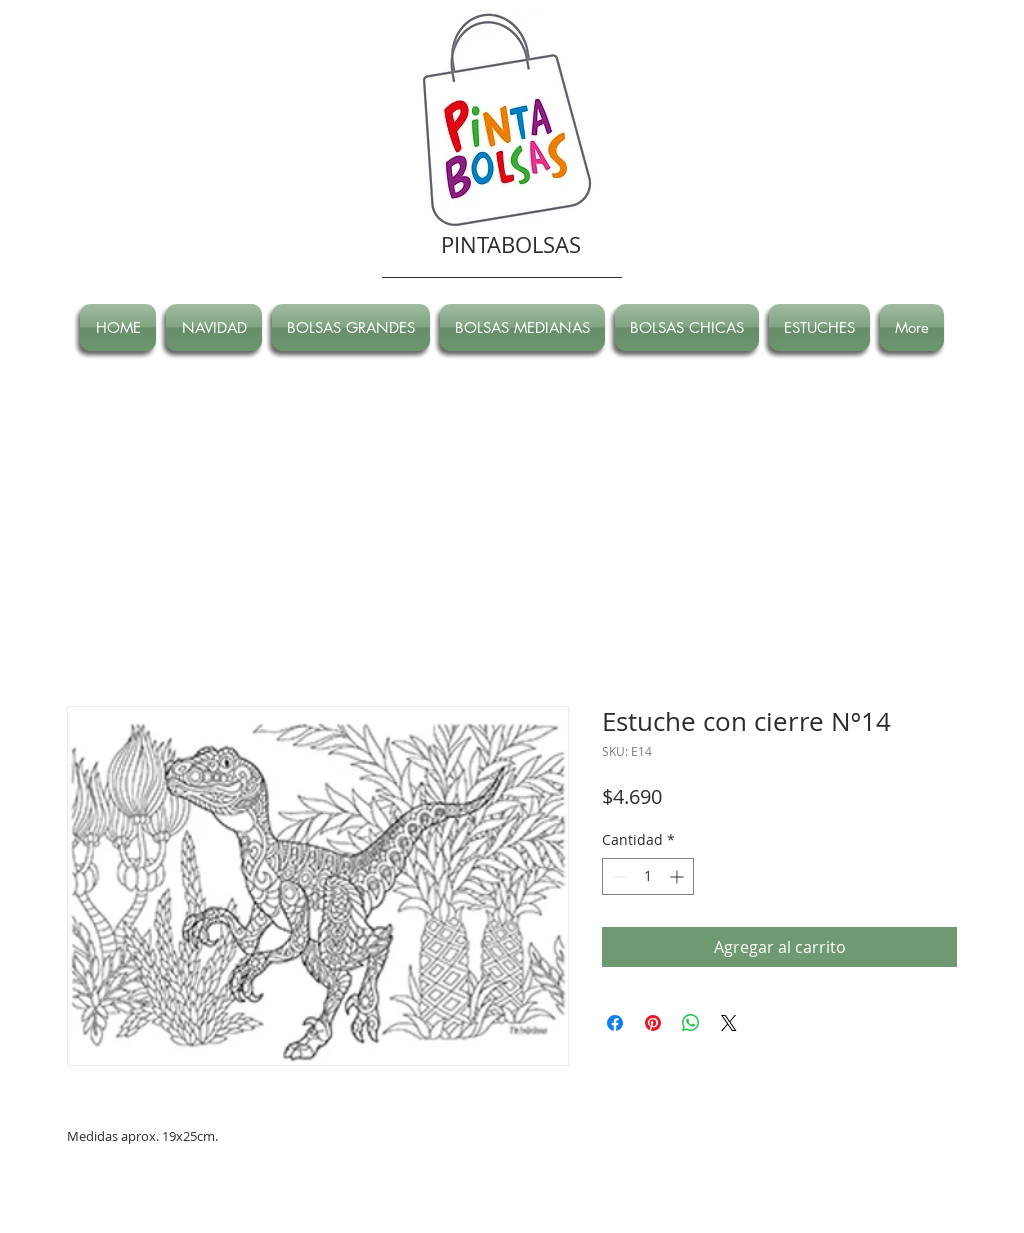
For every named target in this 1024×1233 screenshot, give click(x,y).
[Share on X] (729, 1023)
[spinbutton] (648, 876)
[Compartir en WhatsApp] (691, 1023)
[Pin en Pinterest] (653, 1023)
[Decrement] (617, 876)
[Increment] (678, 876)
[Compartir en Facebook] (615, 1023)
